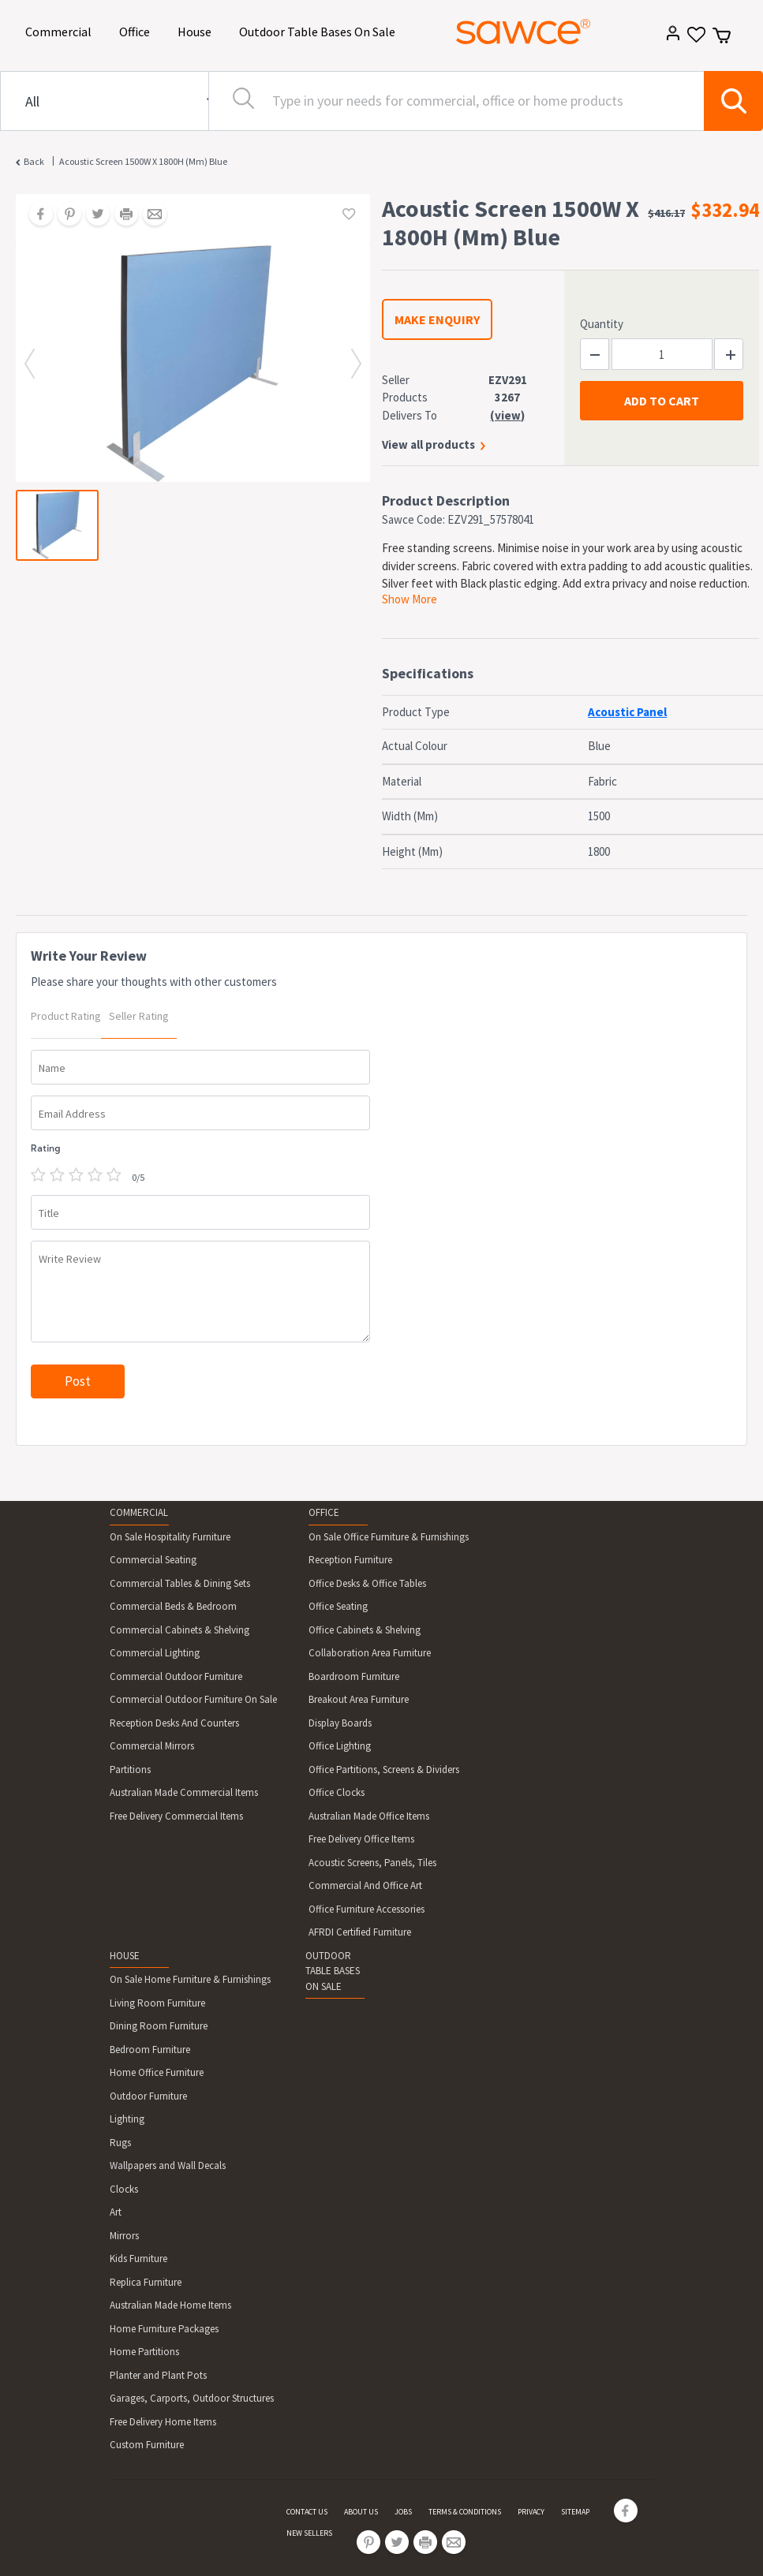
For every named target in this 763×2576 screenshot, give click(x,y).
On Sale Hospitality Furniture (170, 1537)
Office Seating (338, 1606)
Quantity (601, 323)
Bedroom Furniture (150, 2049)
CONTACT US (306, 2512)
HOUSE (125, 1955)
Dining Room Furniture (159, 2026)
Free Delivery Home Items (163, 2422)
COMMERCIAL (139, 1512)
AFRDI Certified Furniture (360, 1932)
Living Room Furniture (157, 2003)
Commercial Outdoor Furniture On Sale (193, 1699)
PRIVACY (531, 2512)
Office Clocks (337, 1792)
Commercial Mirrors (152, 1746)
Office (137, 30)
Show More (409, 599)
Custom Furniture (147, 2444)
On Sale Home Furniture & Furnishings (190, 1979)
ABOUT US (361, 2512)
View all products (428, 444)
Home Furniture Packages (164, 2328)
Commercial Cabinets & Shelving (179, 1630)
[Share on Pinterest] (64, 215)
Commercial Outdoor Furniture (176, 1676)
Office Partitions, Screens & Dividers (384, 1769)
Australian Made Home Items (170, 2305)
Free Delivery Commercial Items (176, 1816)
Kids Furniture (138, 2258)
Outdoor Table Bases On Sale (320, 30)
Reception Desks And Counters (174, 1723)
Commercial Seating (153, 1559)
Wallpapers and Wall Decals (168, 2165)
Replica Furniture (145, 2282)
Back (34, 161)
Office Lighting (340, 1746)
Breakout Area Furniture (359, 1699)
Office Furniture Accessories (367, 1909)
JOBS (403, 2512)
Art (116, 2212)
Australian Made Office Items (369, 1816)
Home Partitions (144, 2351)
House (197, 30)
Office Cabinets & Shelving (365, 1630)
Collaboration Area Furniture (370, 1652)
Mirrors (124, 2235)
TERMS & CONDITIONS (464, 2512)
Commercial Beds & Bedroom (173, 1606)
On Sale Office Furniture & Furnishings (389, 1537)
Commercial (61, 30)
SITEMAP (575, 2512)
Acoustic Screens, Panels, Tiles (372, 1862)
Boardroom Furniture (354, 1676)
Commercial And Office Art (365, 1885)
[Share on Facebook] (35, 215)
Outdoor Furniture (148, 2096)
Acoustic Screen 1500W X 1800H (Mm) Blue (143, 161)
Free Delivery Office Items (361, 1839)
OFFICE (324, 1512)
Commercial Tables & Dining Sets (180, 1583)
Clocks (124, 2189)
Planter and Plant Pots (158, 2375)
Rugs (120, 2142)
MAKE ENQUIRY (437, 319)
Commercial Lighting (155, 1652)
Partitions (130, 1769)
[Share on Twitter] (92, 215)
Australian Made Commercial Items (184, 1792)
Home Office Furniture (157, 2072)
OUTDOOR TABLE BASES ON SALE (332, 1971)
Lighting (127, 2119)
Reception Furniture (350, 1559)
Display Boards (340, 1723)
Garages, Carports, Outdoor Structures (192, 2398)
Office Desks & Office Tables (367, 1583)
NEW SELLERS (309, 2533)
